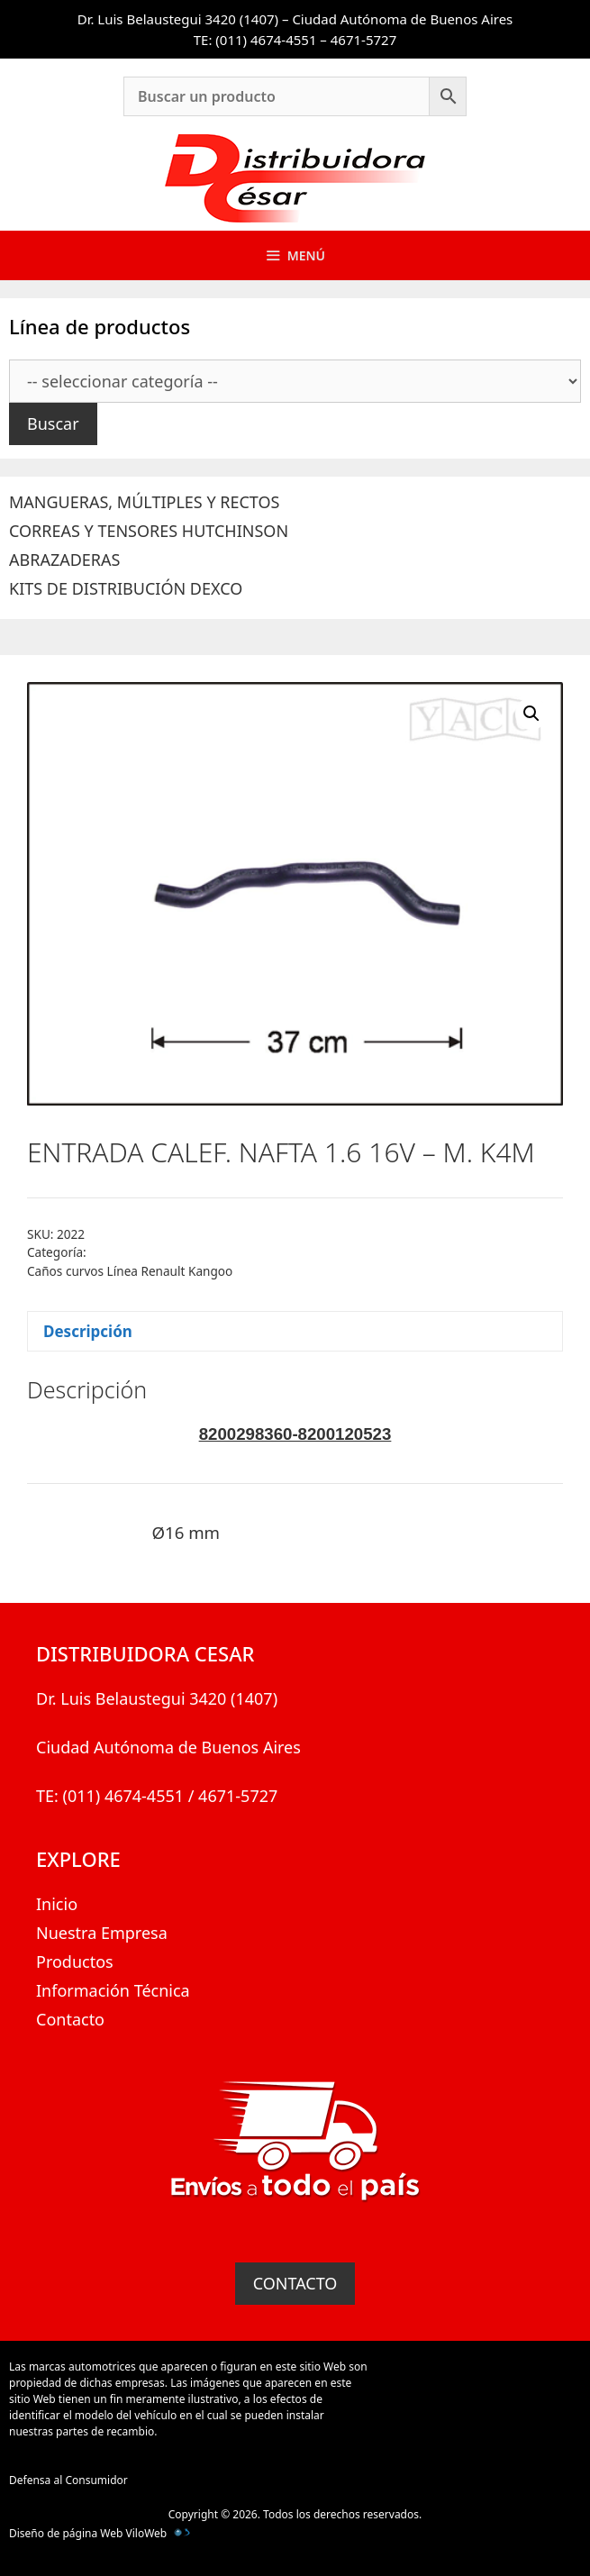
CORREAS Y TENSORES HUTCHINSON (148, 531)
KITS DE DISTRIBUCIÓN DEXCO (125, 588)
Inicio (56, 1904)
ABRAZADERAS (64, 559)
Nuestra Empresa (102, 1932)
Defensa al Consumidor (68, 2480)
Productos (74, 1961)
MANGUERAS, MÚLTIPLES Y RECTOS (144, 502)
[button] (531, 713)
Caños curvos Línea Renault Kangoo (129, 1270)
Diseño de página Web (66, 2533)
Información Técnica (113, 1990)
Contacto (70, 2019)
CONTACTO (295, 2283)
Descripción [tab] (87, 1331)
